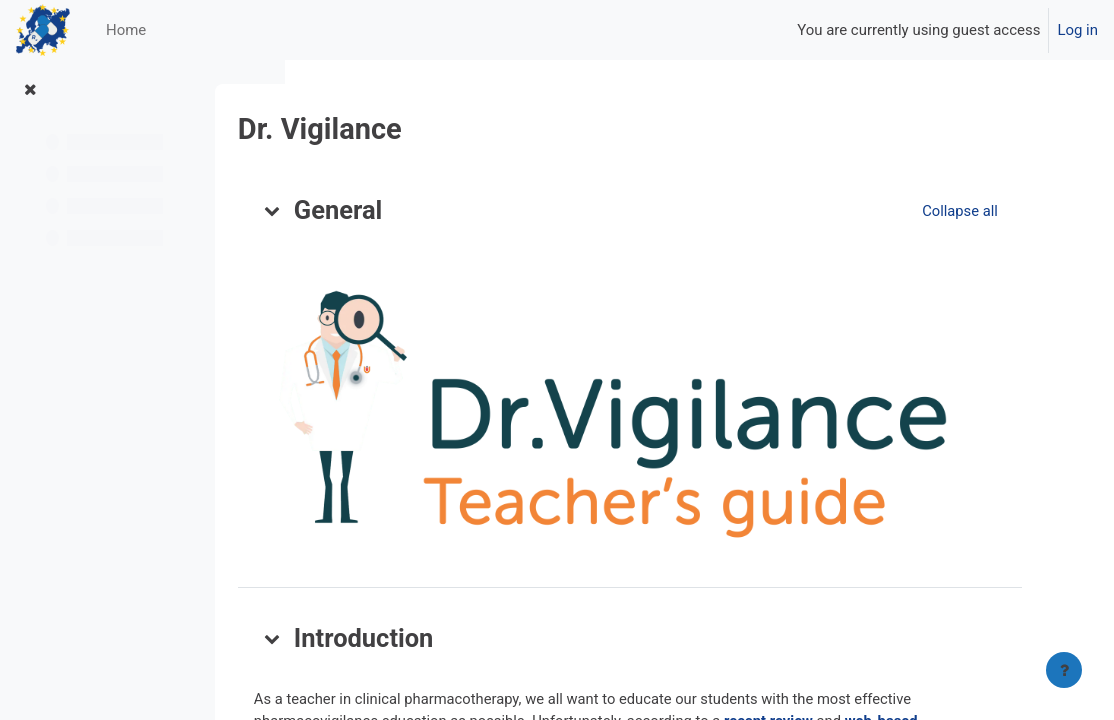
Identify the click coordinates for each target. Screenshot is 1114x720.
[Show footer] (1064, 670)
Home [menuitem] (126, 30)
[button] (358, 210)
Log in (1077, 30)
